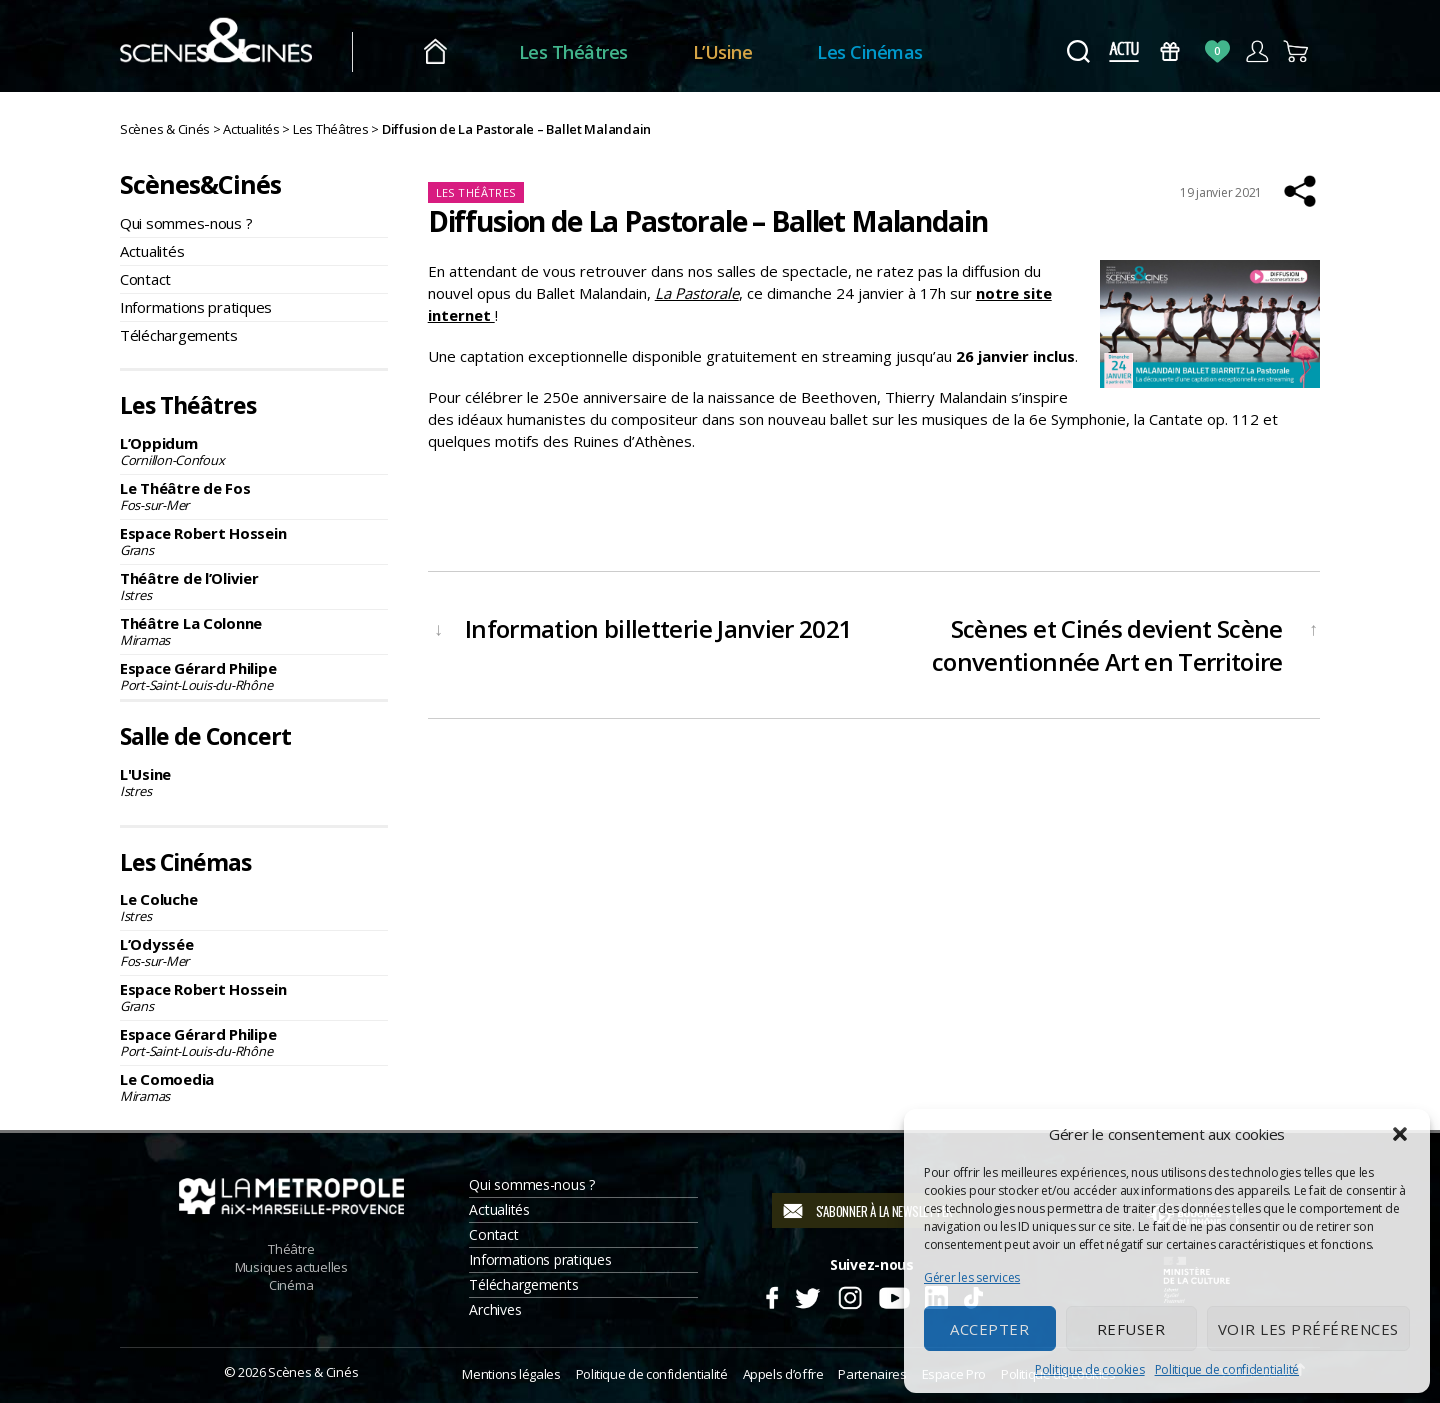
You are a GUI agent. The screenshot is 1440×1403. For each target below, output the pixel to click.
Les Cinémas (904, 52)
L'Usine (254, 782)
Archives (495, 1309)
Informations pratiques (196, 307)
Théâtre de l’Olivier (254, 586)
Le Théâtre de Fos (254, 496)
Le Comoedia (254, 1087)
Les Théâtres (606, 52)
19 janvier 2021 (1221, 192)
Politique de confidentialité (1227, 1369)
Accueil (468, 52)
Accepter (989, 1329)
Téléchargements (179, 335)
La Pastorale (697, 293)
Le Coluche (254, 907)
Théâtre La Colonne (254, 631)
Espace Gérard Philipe (254, 676)
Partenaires (872, 1374)
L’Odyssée (254, 952)
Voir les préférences (1308, 1329)
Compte (1256, 51)
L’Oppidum (254, 451)
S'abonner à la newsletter (884, 1211)
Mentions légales (511, 1374)
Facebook (771, 1295)
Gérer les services (972, 1277)
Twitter (806, 1295)
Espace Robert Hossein (254, 541)
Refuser (1131, 1329)
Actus (1123, 51)
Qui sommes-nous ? (186, 223)
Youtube (893, 1295)
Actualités (152, 251)
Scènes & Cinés (313, 1372)
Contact (145, 279)
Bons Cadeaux (1170, 51)
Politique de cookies (1090, 1369)
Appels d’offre (783, 1374)
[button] (1400, 1134)
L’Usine (756, 52)
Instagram (850, 1295)
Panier (1296, 51)
